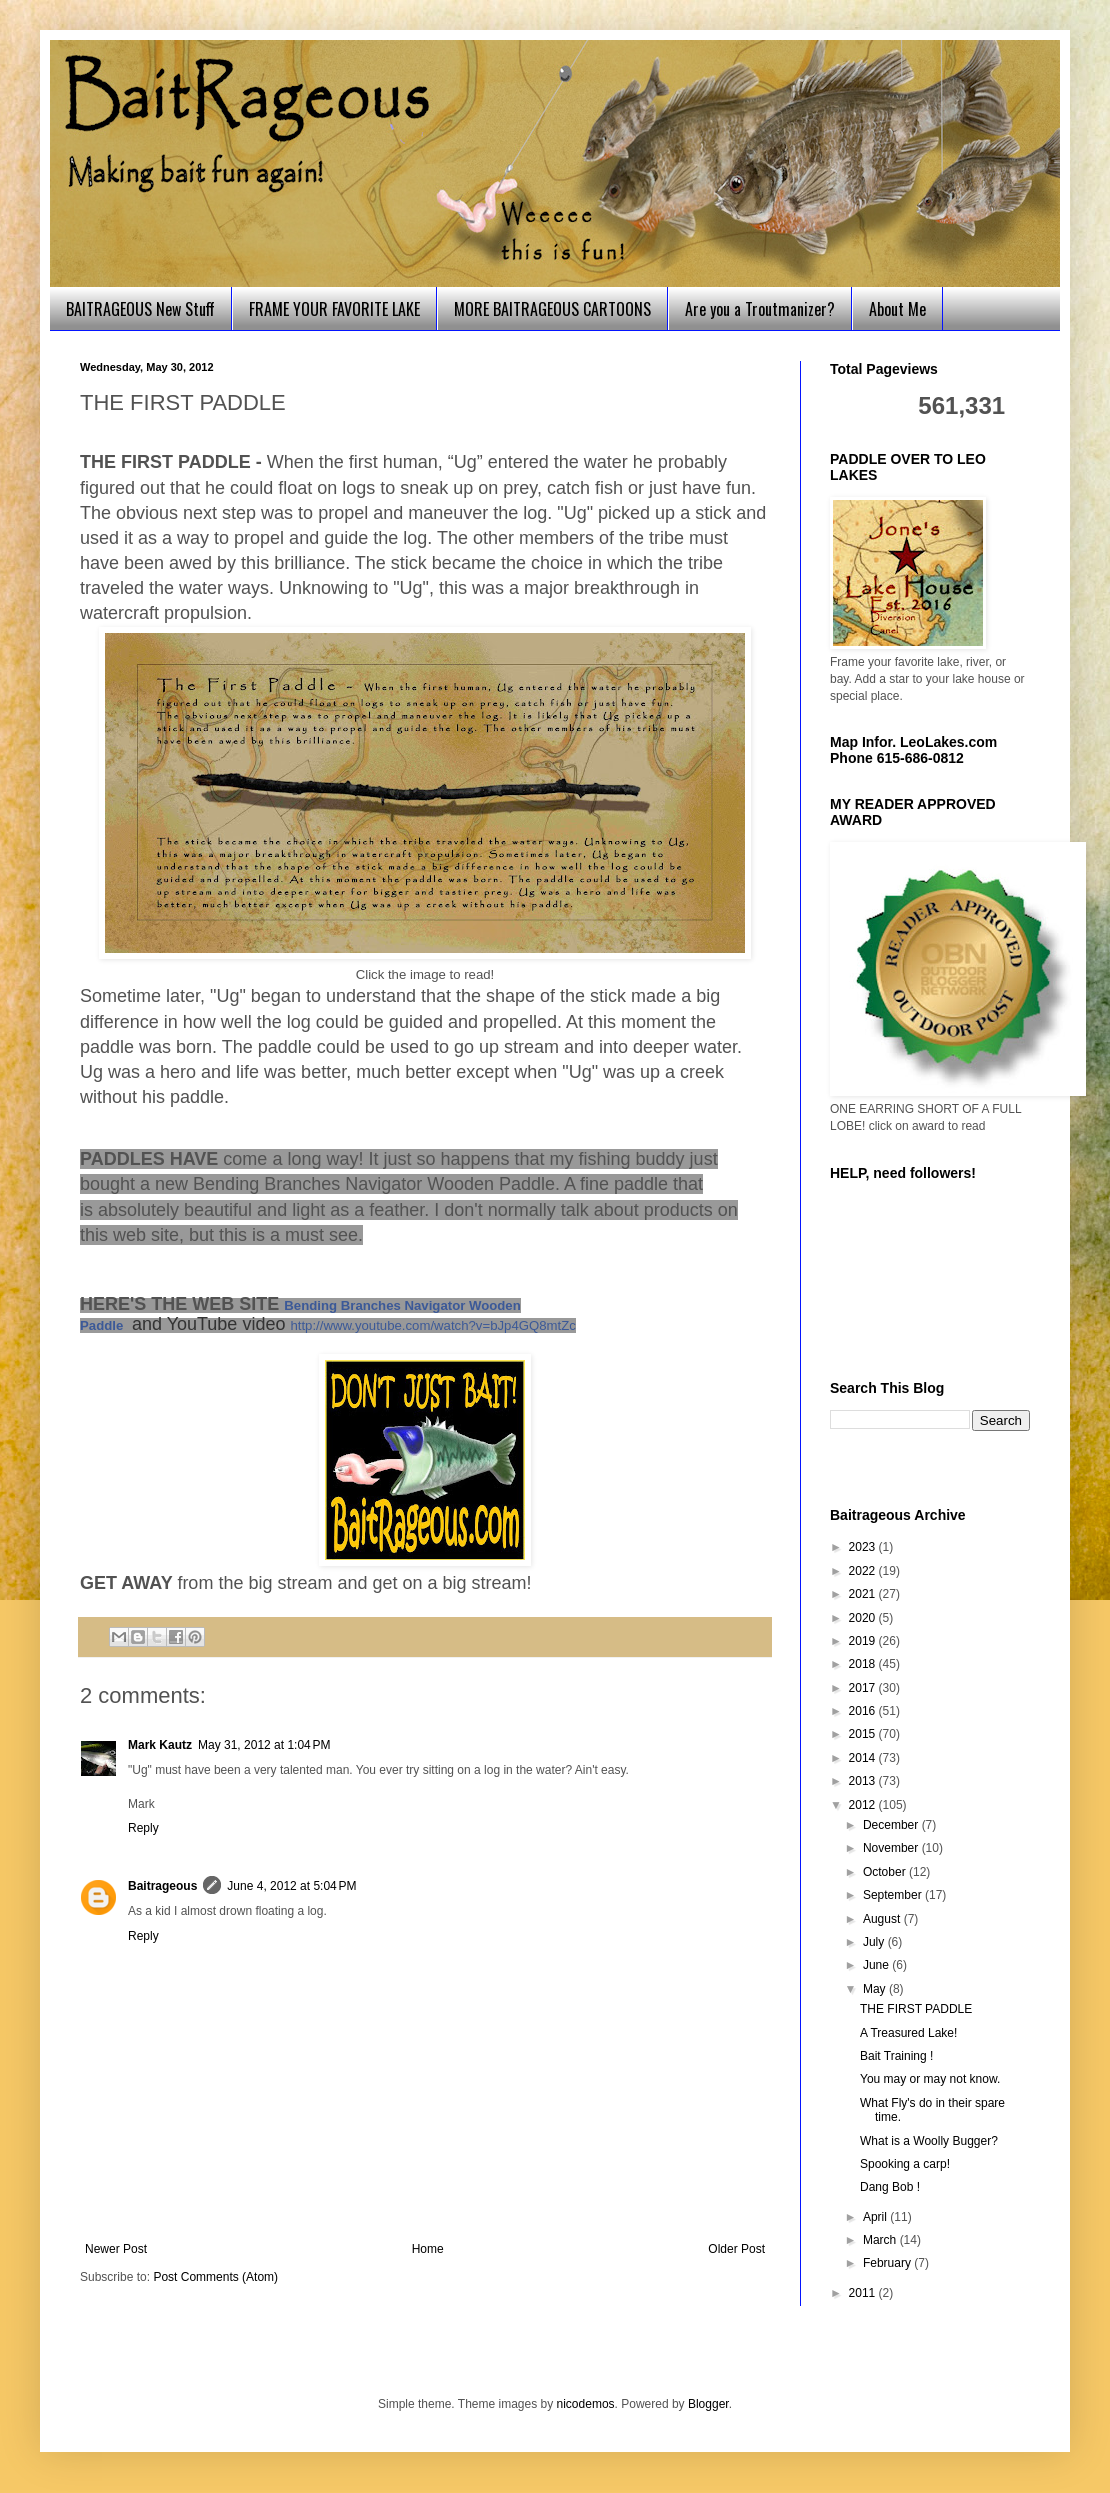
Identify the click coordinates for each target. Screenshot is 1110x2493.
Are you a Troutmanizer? (760, 309)
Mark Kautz (160, 1745)
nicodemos (586, 2404)
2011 (864, 2293)
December (892, 1825)
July (875, 1942)
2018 (864, 1664)
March (881, 2240)
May (876, 1989)
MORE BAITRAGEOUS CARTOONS (552, 309)
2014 (864, 1758)
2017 (864, 1688)
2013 (864, 1781)
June (877, 1965)
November (892, 1848)
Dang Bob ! (890, 2187)
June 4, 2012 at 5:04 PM (291, 1886)
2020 (864, 1618)
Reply (143, 1828)
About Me (897, 309)
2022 (864, 1571)
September (894, 1895)
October (886, 1872)
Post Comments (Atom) (215, 2277)
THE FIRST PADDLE (916, 2009)
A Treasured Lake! (908, 2033)
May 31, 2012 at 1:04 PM (264, 1745)
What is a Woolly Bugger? (929, 2141)
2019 (864, 1641)
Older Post (736, 2249)
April (876, 2217)
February (888, 2263)
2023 (864, 1547)
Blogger (708, 2404)
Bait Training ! (896, 2056)
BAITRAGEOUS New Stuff (140, 309)
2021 (864, 1594)
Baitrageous (162, 1886)
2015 (864, 1734)
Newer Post (116, 2249)
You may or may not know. (930, 2079)
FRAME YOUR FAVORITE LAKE (334, 309)
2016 (864, 1711)
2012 (864, 1805)
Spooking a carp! (905, 2164)
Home (428, 2249)
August (883, 1919)
